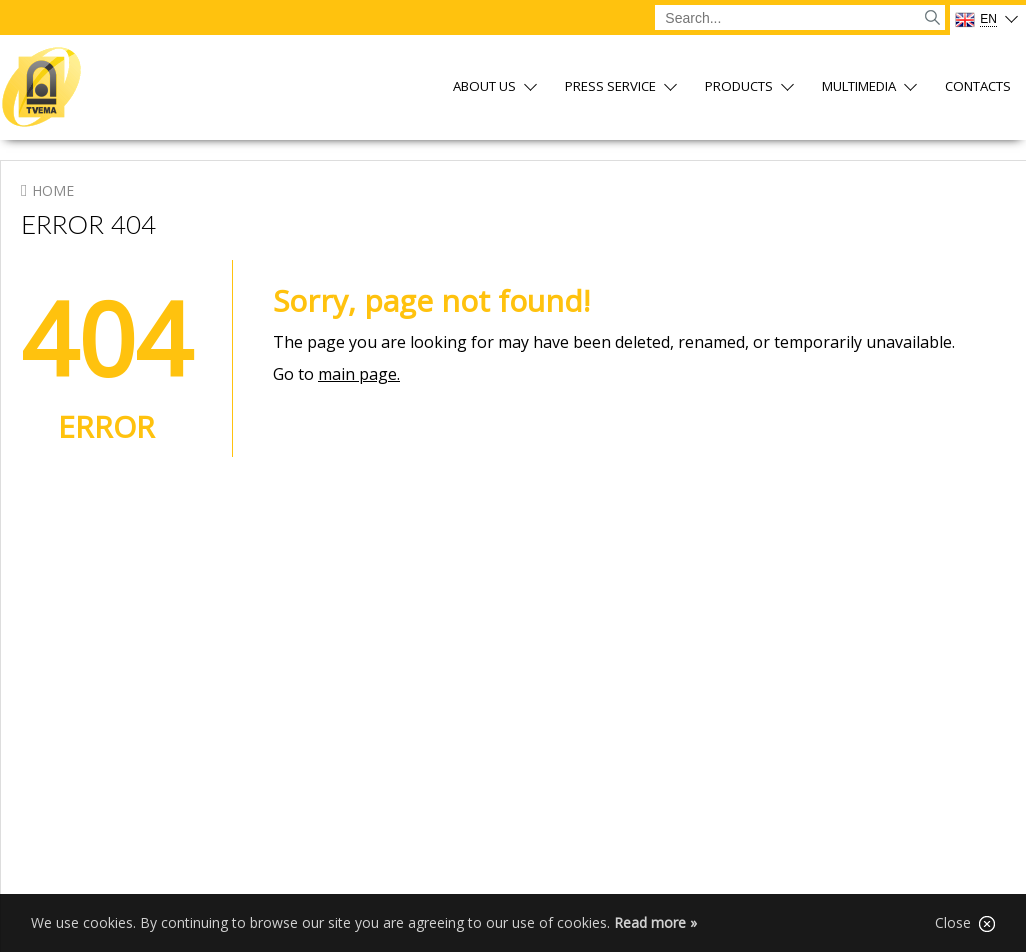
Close (965, 923)
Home (53, 190)
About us (484, 87)
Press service (610, 87)
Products (739, 87)
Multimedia (859, 87)
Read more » (655, 922)
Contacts (978, 87)
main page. (359, 374)
